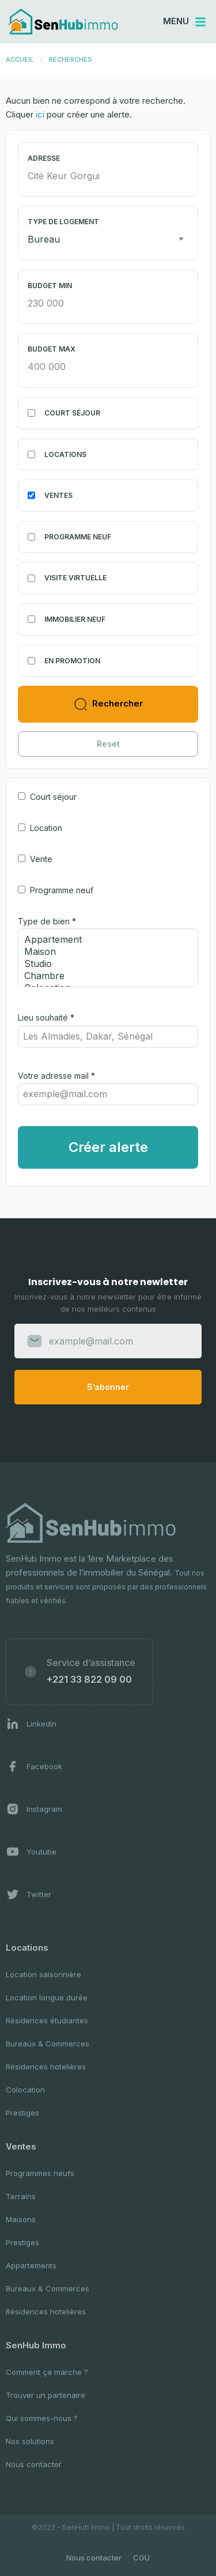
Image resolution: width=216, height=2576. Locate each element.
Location (46, 828)
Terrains (21, 2196)
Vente (41, 859)
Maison (103, 952)
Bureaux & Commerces (47, 2043)
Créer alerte (108, 1147)
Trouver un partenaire (45, 2395)
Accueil (19, 59)
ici (40, 114)
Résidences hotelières (46, 2066)
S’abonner (108, 1387)
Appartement (103, 940)
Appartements (31, 2265)
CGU (141, 2557)
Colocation (25, 2089)
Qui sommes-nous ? (42, 2418)
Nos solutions (30, 2441)
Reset (108, 744)
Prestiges (22, 2112)
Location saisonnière (43, 1974)
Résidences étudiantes (47, 2020)
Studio (103, 964)
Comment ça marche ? (47, 2372)
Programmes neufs (40, 2173)
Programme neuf (61, 890)
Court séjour (53, 797)
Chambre (103, 976)
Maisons (21, 2219)
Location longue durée (47, 1997)
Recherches (70, 59)
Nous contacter (34, 2464)
